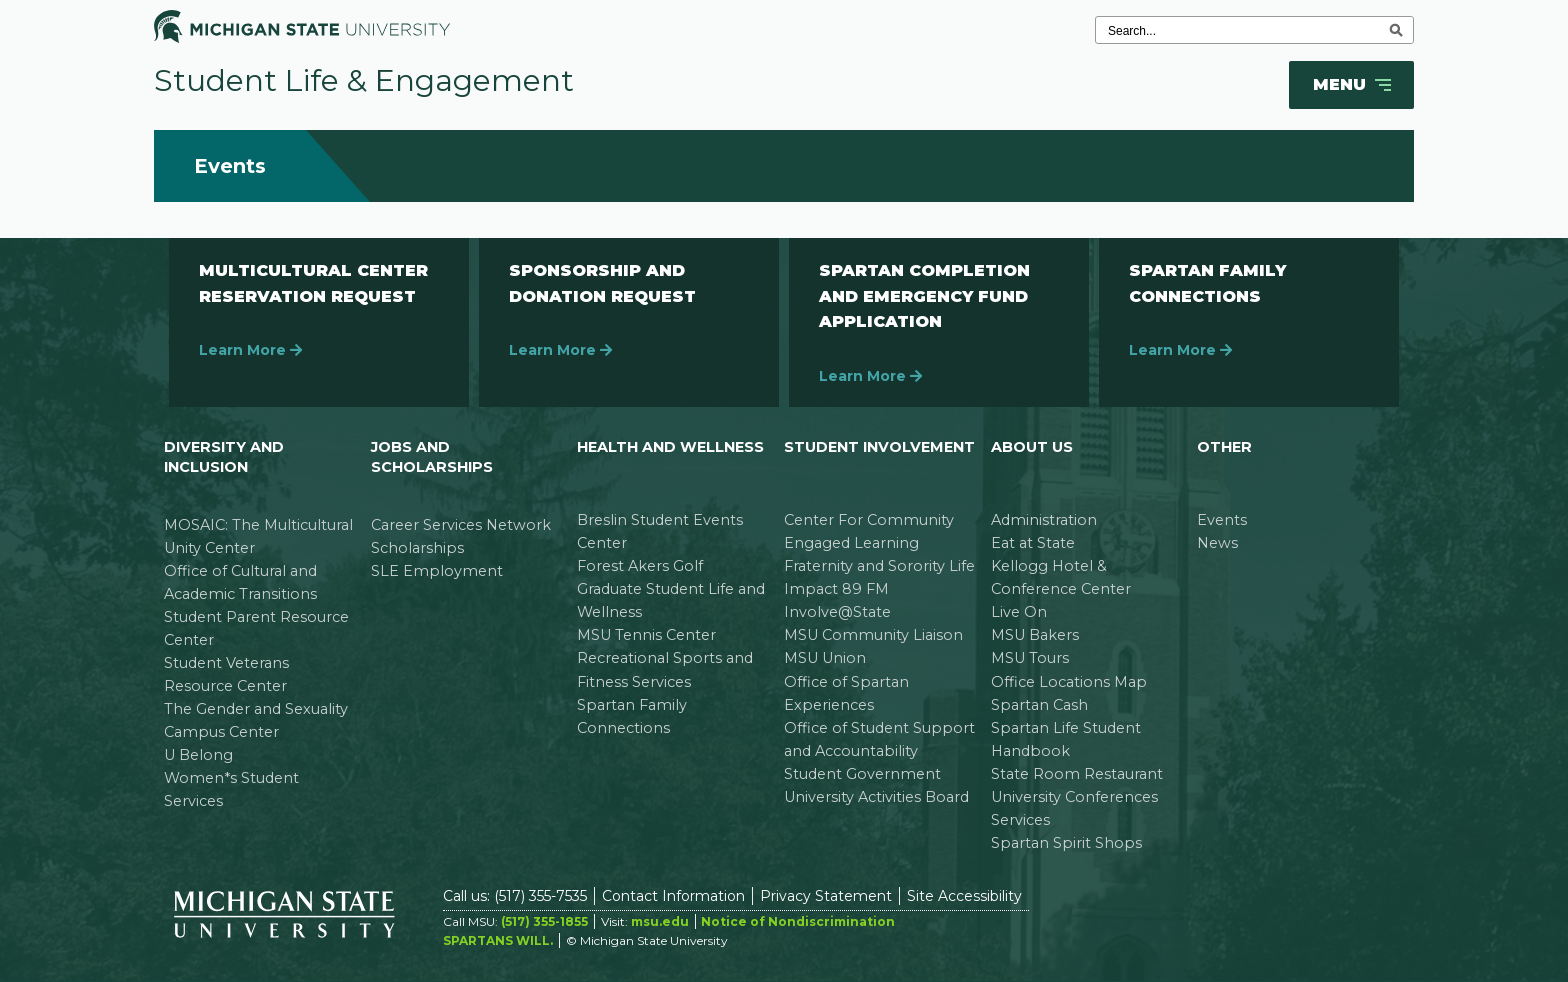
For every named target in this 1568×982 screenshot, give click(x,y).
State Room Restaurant (1077, 774)
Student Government (862, 774)
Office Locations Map (1069, 682)
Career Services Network (461, 525)
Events (1222, 520)
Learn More (250, 350)
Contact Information (673, 896)
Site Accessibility (964, 896)
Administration (1044, 520)
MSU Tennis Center (646, 635)
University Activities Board (876, 797)
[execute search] (1396, 30)
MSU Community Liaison (873, 635)
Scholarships (417, 548)
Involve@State (837, 612)
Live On (1019, 612)
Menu (1354, 85)
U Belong (198, 755)
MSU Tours (1030, 658)
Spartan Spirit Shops (1066, 843)
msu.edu (660, 921)
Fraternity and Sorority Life (879, 566)
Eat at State (1033, 543)
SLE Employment (437, 571)
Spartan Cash (1039, 705)
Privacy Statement (826, 896)
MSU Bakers (1035, 635)
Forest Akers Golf (640, 566)
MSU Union (825, 658)
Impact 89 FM (836, 589)
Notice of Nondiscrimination (798, 921)
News (1217, 543)
